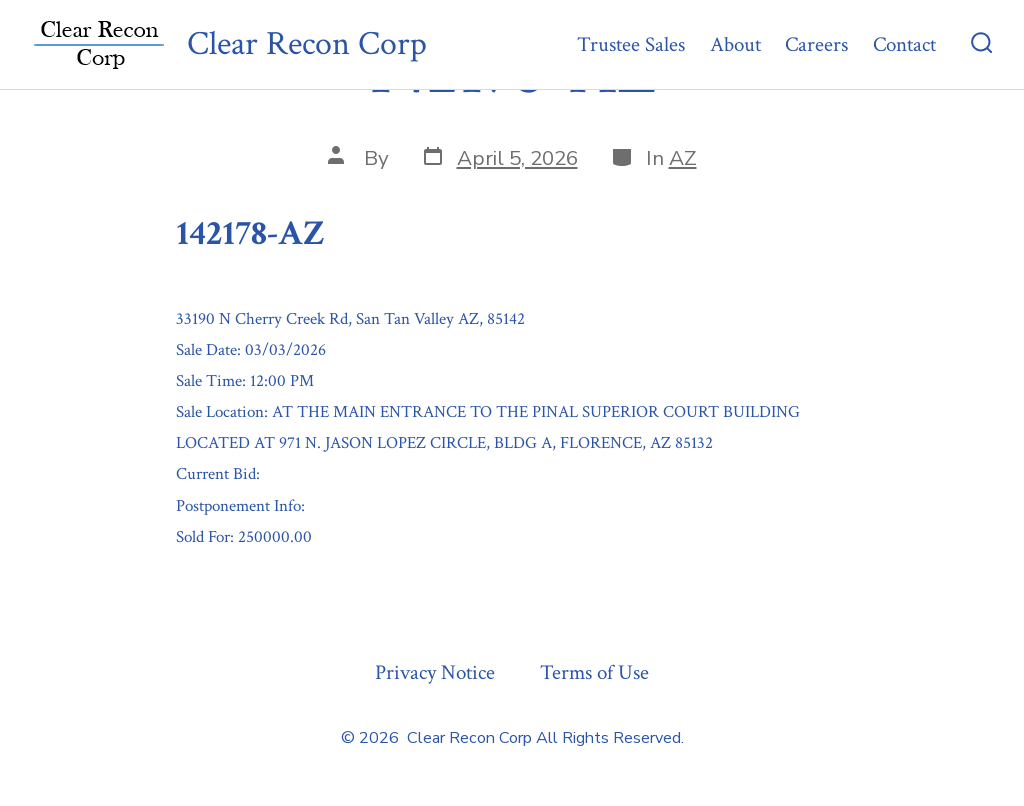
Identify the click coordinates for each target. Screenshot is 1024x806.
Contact (904, 44)
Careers (816, 44)
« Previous (219, 585)
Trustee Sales (631, 44)
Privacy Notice (435, 672)
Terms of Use (594, 672)
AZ (683, 158)
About (735, 44)
